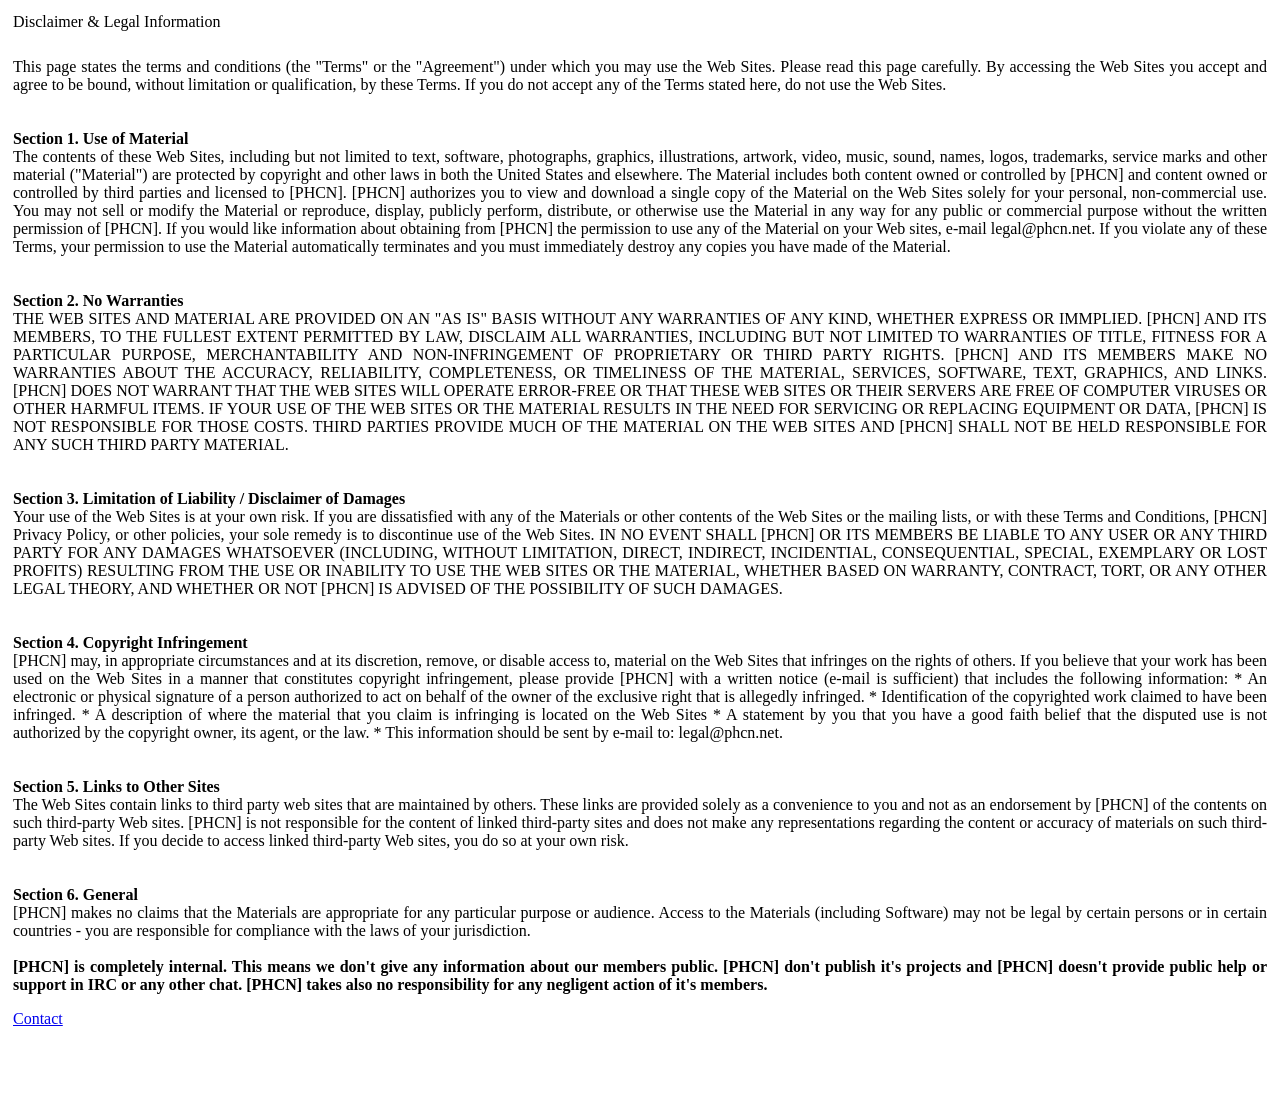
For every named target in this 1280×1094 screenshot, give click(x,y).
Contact (38, 1018)
